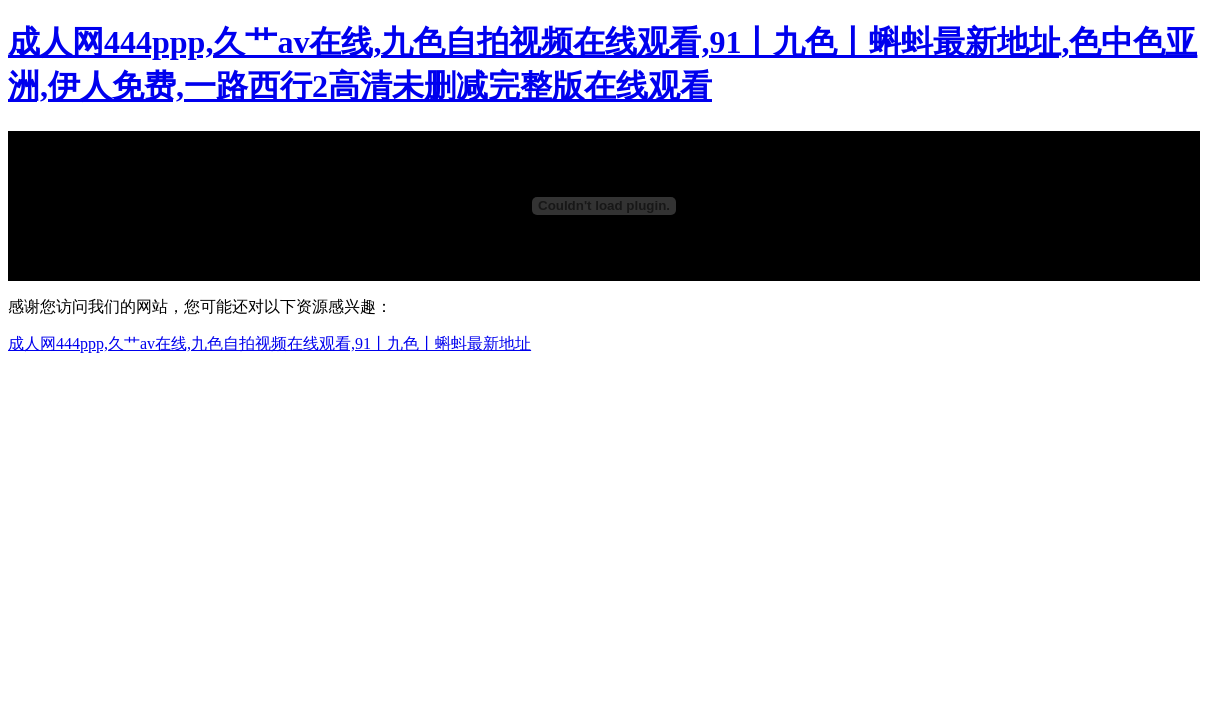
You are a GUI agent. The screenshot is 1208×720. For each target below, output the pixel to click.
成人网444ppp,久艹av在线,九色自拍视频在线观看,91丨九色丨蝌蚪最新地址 (269, 343)
